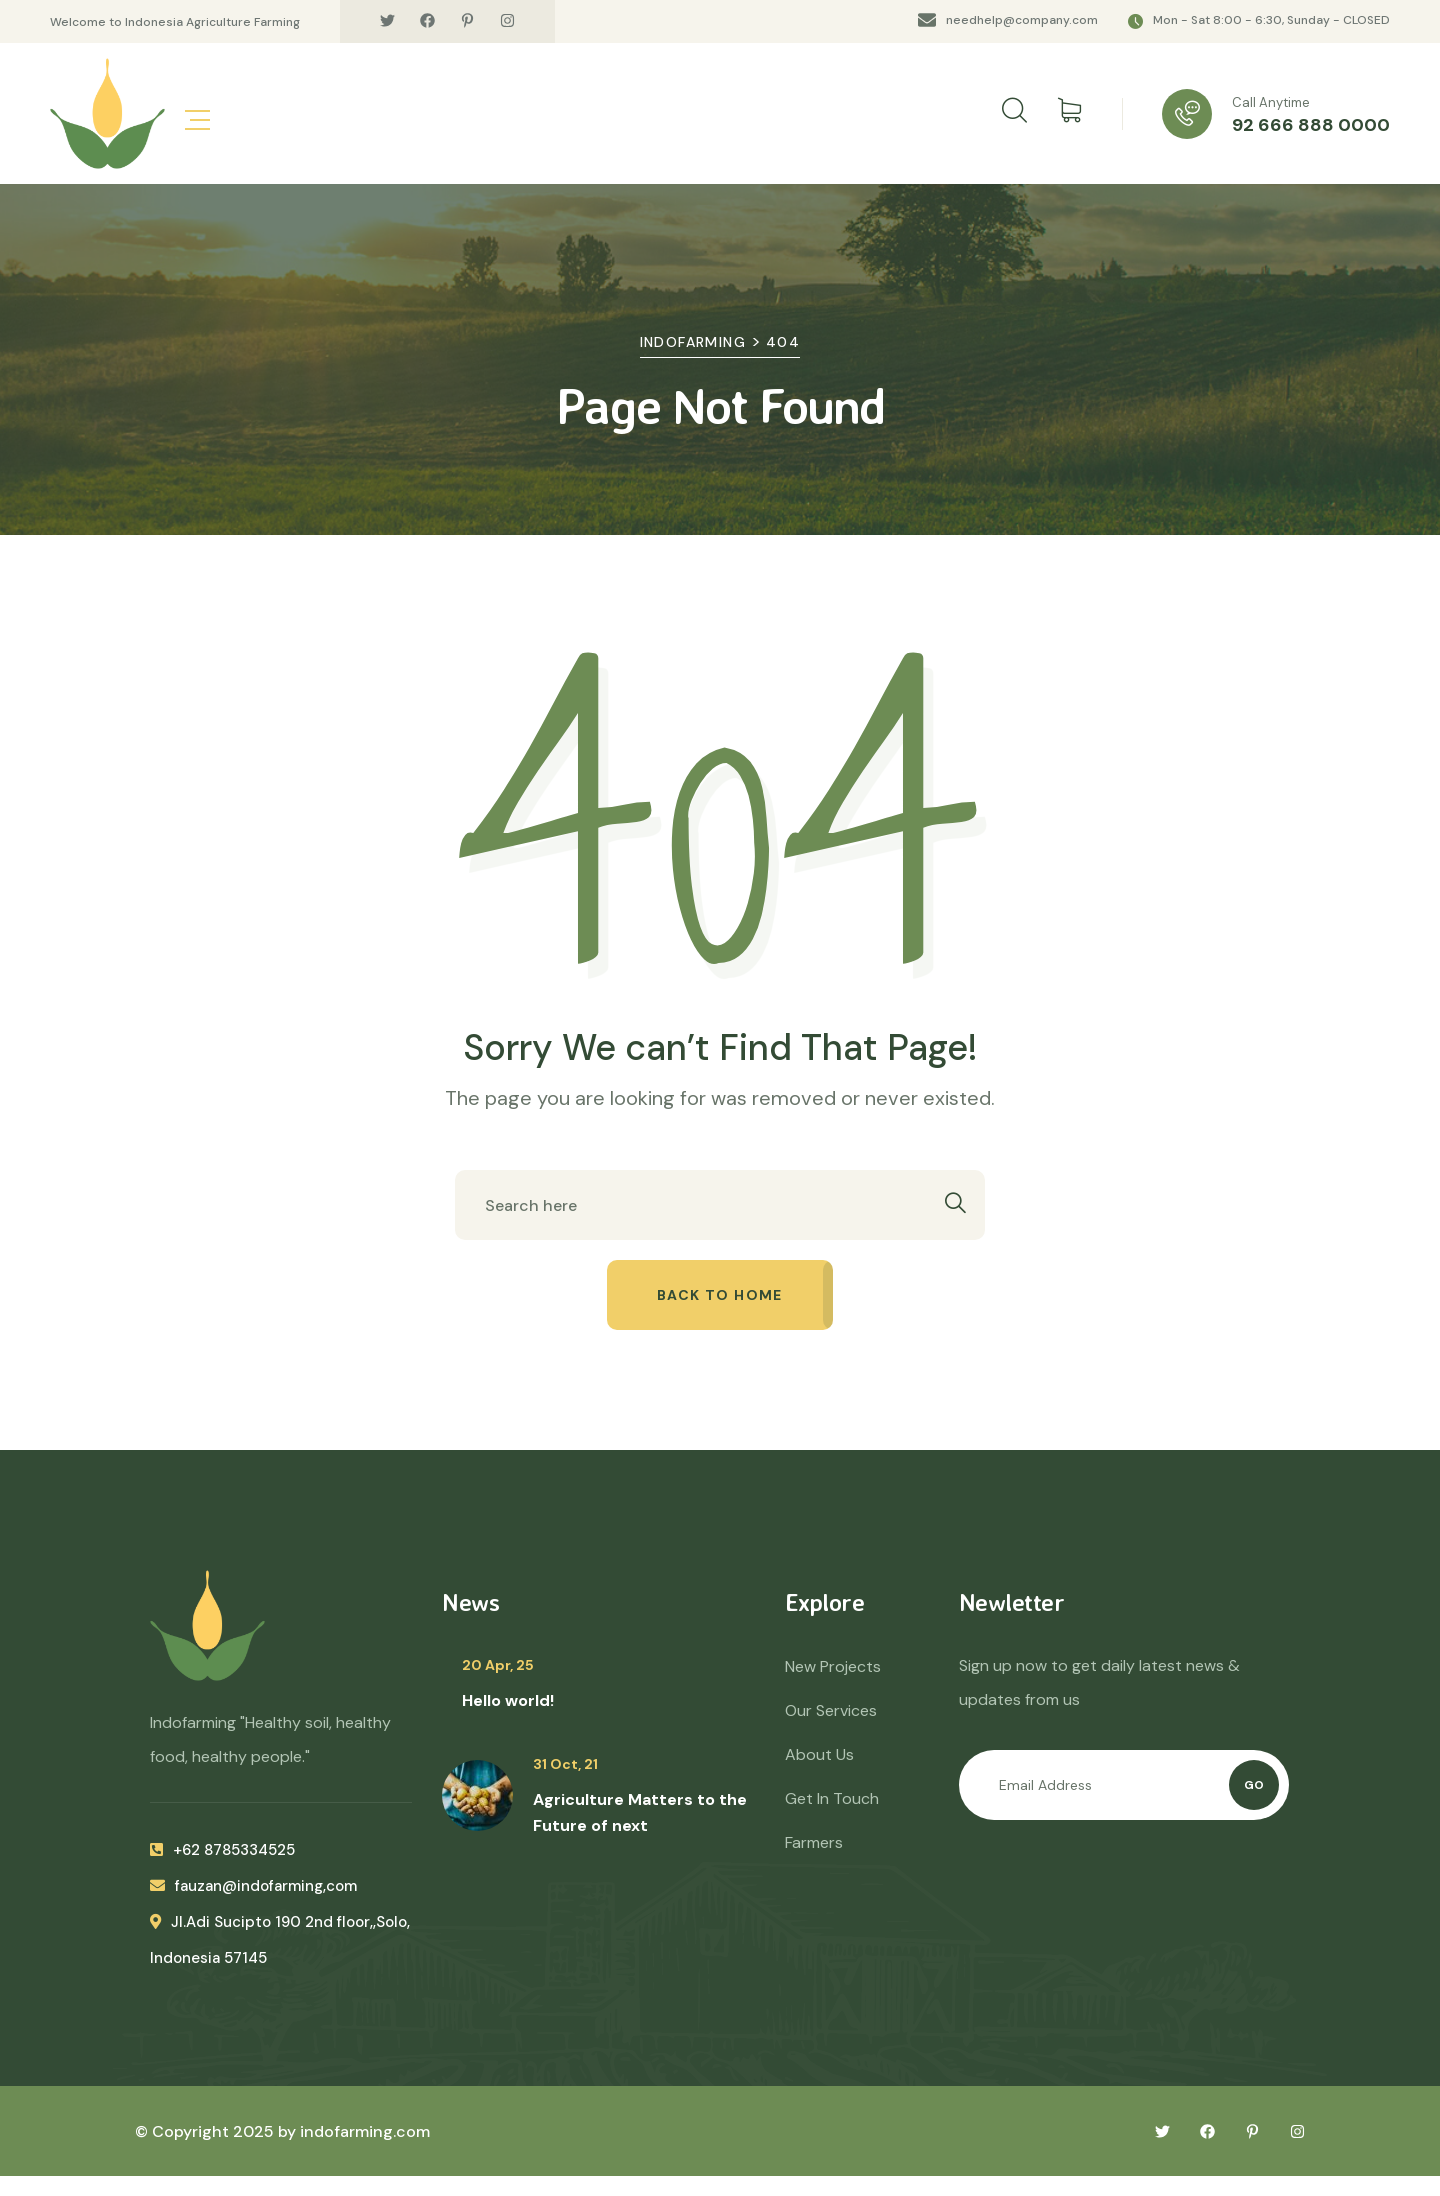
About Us (819, 1754)
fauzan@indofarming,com (253, 1886)
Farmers (814, 1842)
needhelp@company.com (1022, 20)
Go (1254, 1785)
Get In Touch (832, 1798)
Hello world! (508, 1700)
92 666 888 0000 (1311, 125)
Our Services (831, 1710)
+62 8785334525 (222, 1850)
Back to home (720, 1295)
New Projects (833, 1666)
